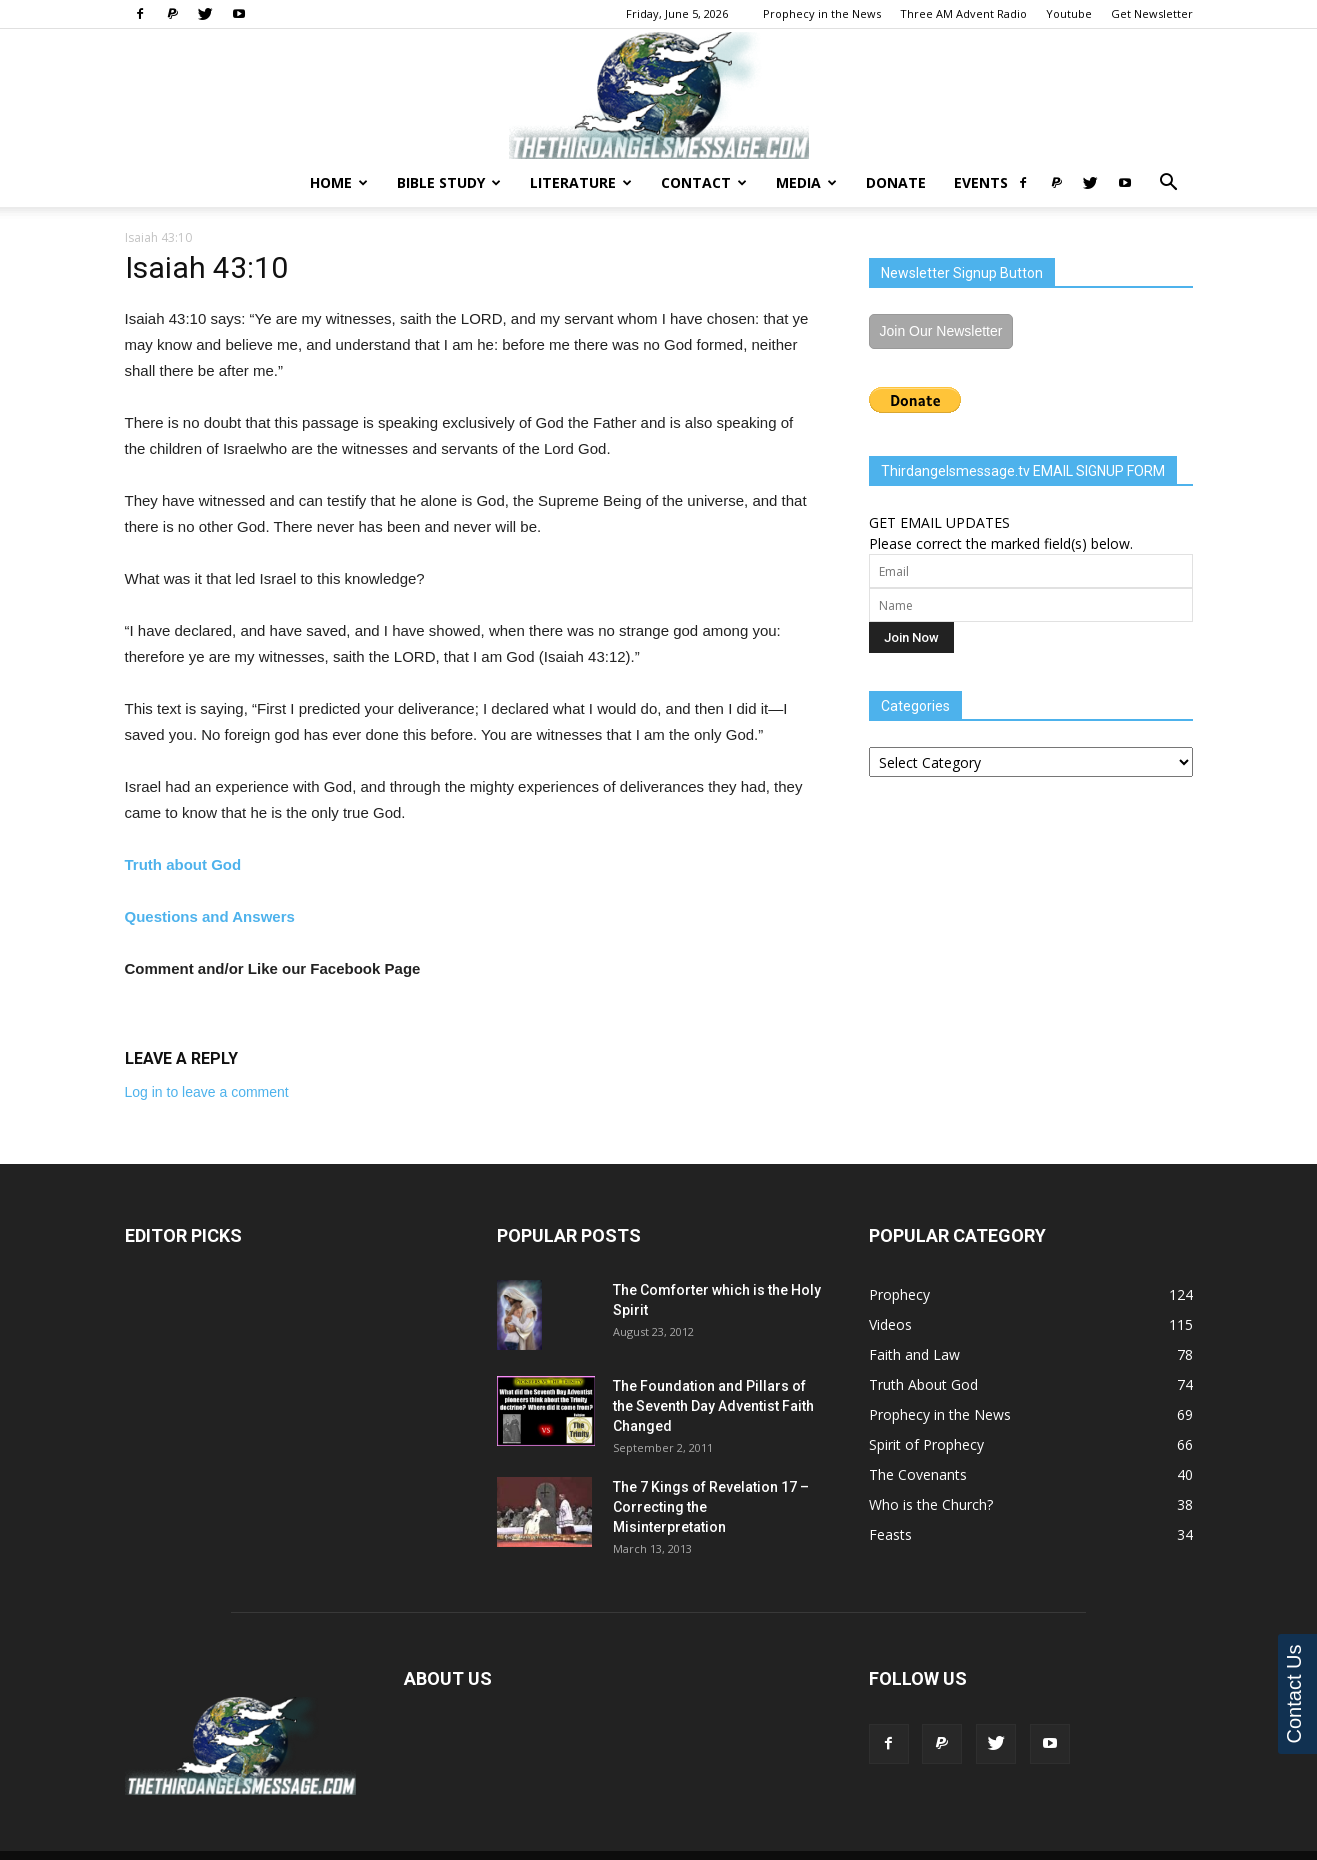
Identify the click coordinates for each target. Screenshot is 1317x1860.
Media (806, 182)
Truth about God (183, 864)
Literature (581, 182)
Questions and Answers (210, 916)
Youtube (1069, 13)
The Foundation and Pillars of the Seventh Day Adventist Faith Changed (713, 1406)
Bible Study (449, 182)
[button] (1169, 184)
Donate (896, 182)
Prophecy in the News (822, 13)
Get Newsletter (1152, 13)
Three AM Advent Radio (963, 13)
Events (981, 182)
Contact (704, 182)
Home (339, 182)
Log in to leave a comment (207, 1092)
